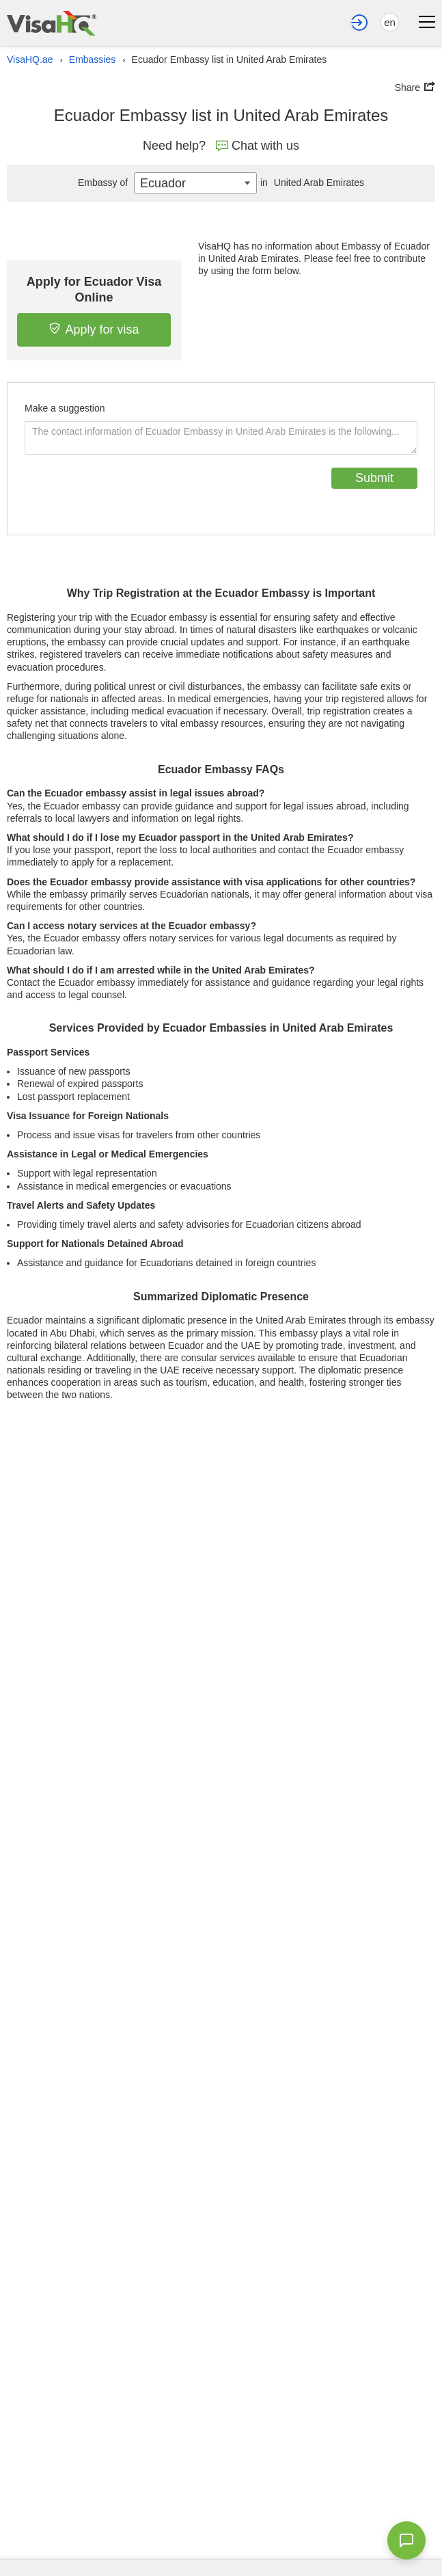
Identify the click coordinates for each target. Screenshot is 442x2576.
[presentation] (128, 494)
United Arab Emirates (310, 182)
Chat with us (257, 145)
